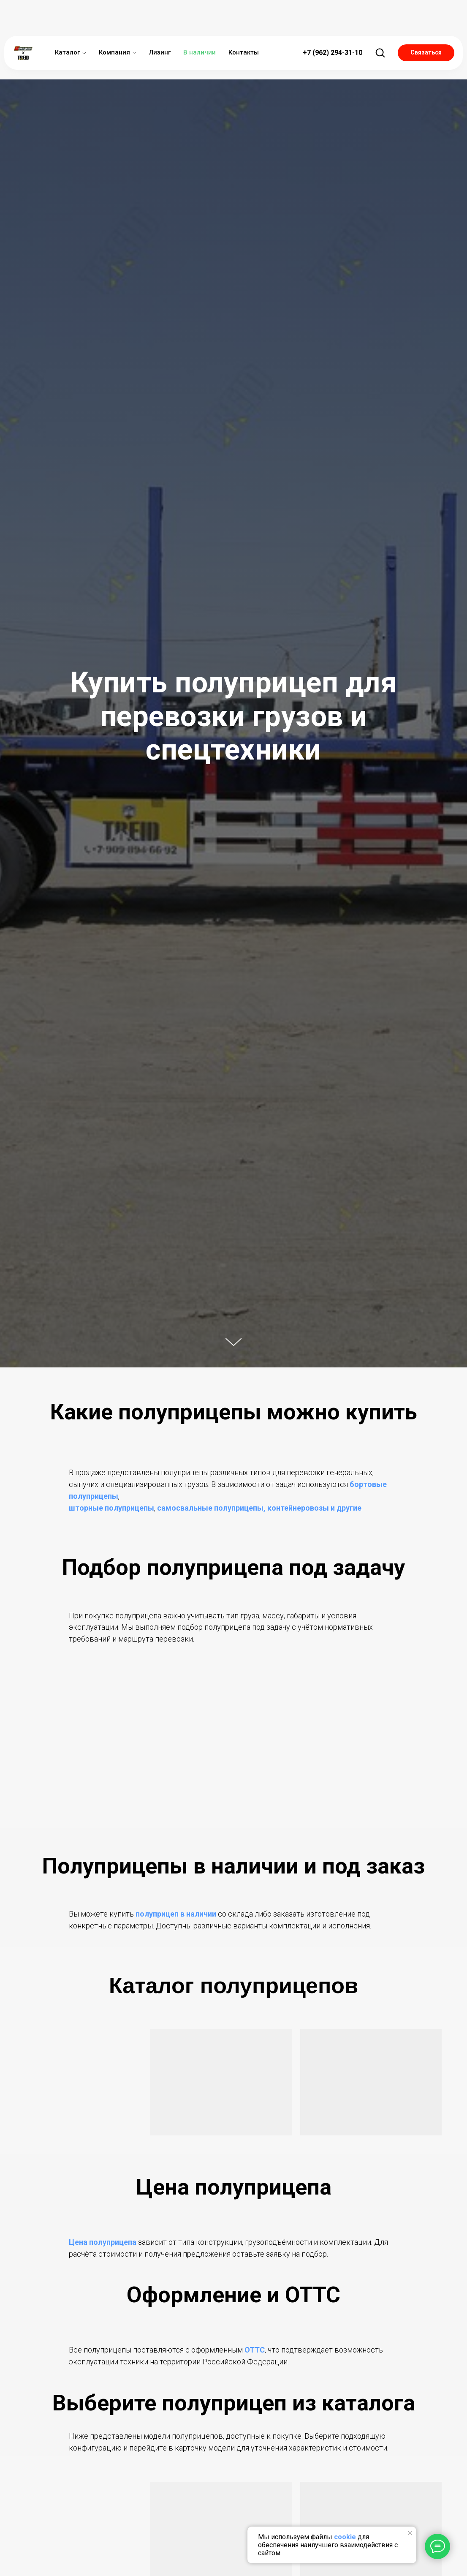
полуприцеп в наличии (176, 1913)
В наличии (199, 21)
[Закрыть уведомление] (410, 2533)
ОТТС (254, 2349)
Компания (114, 21)
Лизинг (160, 21)
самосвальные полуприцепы (210, 1507)
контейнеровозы (298, 1507)
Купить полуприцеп (107, 61)
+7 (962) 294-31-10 (332, 21)
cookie (345, 2537)
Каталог (67, 21)
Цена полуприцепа (102, 2242)
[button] (380, 21)
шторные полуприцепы (111, 1507)
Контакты (243, 21)
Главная (47, 61)
